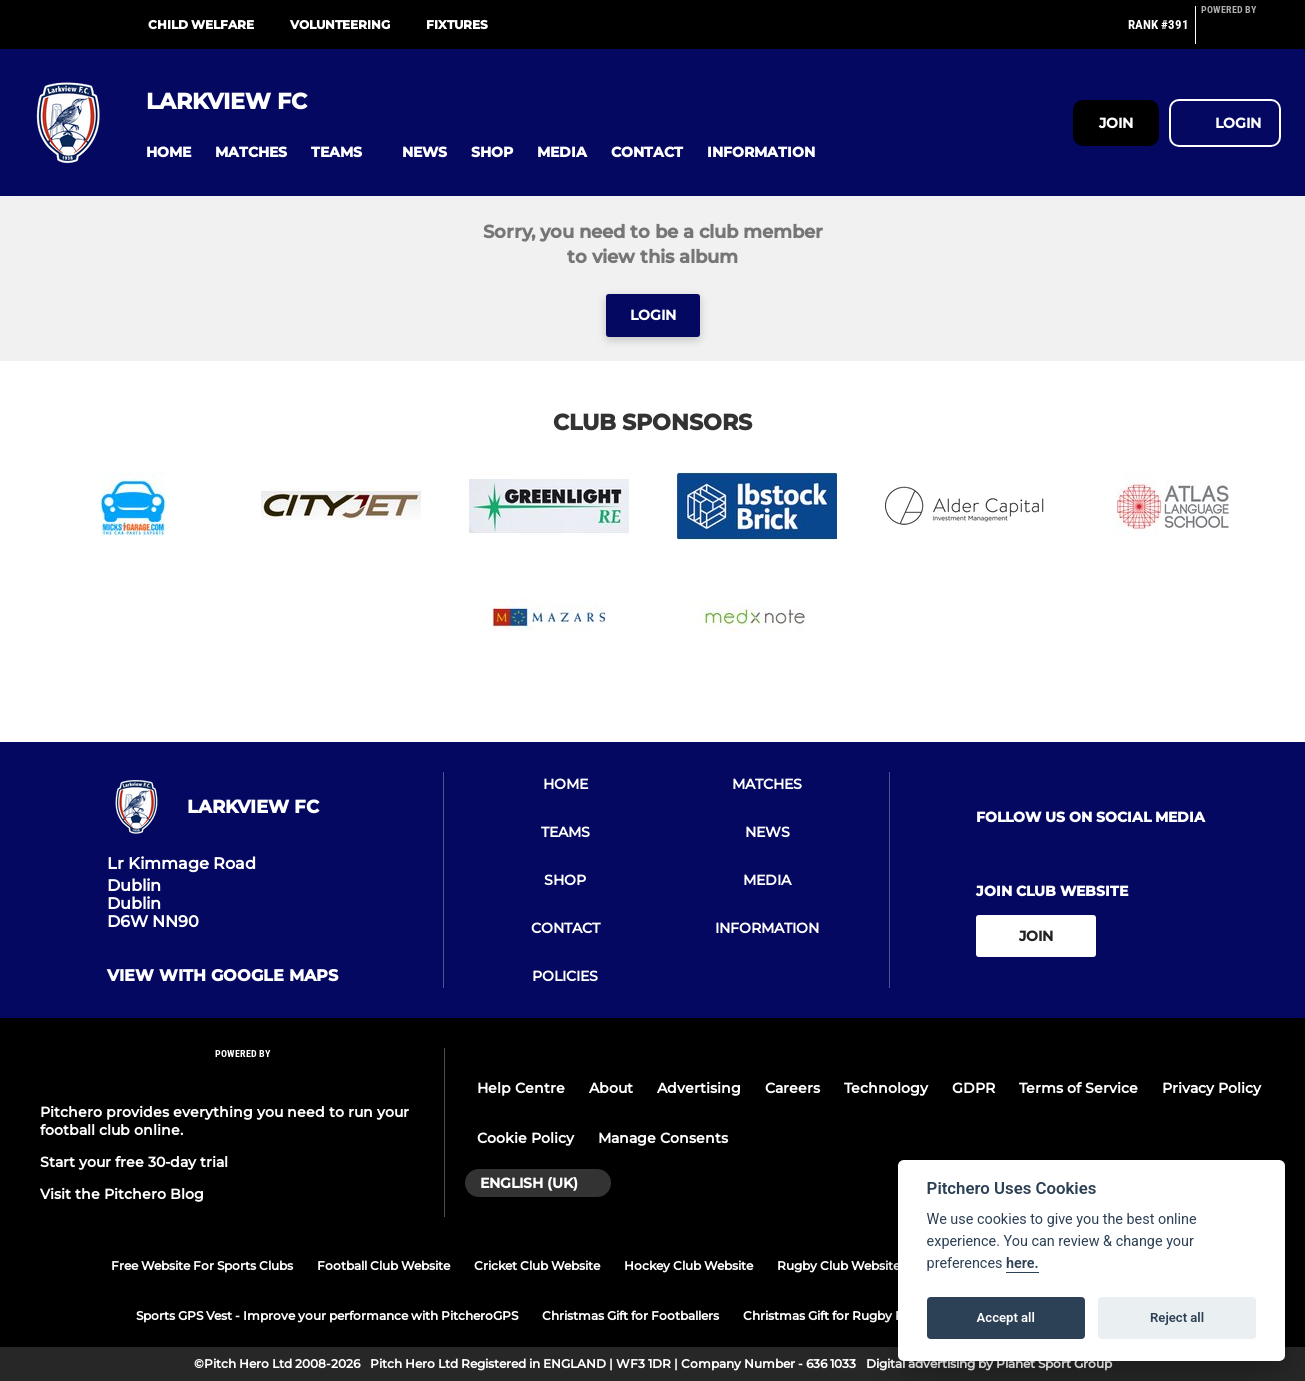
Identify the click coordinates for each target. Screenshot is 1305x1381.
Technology (886, 1088)
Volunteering (340, 24)
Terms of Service (1078, 1088)
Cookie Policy (525, 1138)
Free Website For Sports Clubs (202, 1265)
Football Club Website (383, 1265)
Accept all (1006, 1317)
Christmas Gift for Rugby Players (841, 1315)
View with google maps (222, 976)
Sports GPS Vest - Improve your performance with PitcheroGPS (327, 1315)
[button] (168, 152)
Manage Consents (663, 1138)
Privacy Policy (1211, 1088)
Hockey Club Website (688, 1265)
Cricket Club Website (537, 1265)
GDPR (973, 1088)
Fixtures (457, 24)
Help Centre (521, 1088)
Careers (792, 1088)
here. (1022, 1263)
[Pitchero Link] (1241, 33)
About (611, 1088)
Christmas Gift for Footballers (630, 1315)
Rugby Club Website (838, 1265)
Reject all (1177, 1317)
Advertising (699, 1088)
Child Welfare (201, 24)
